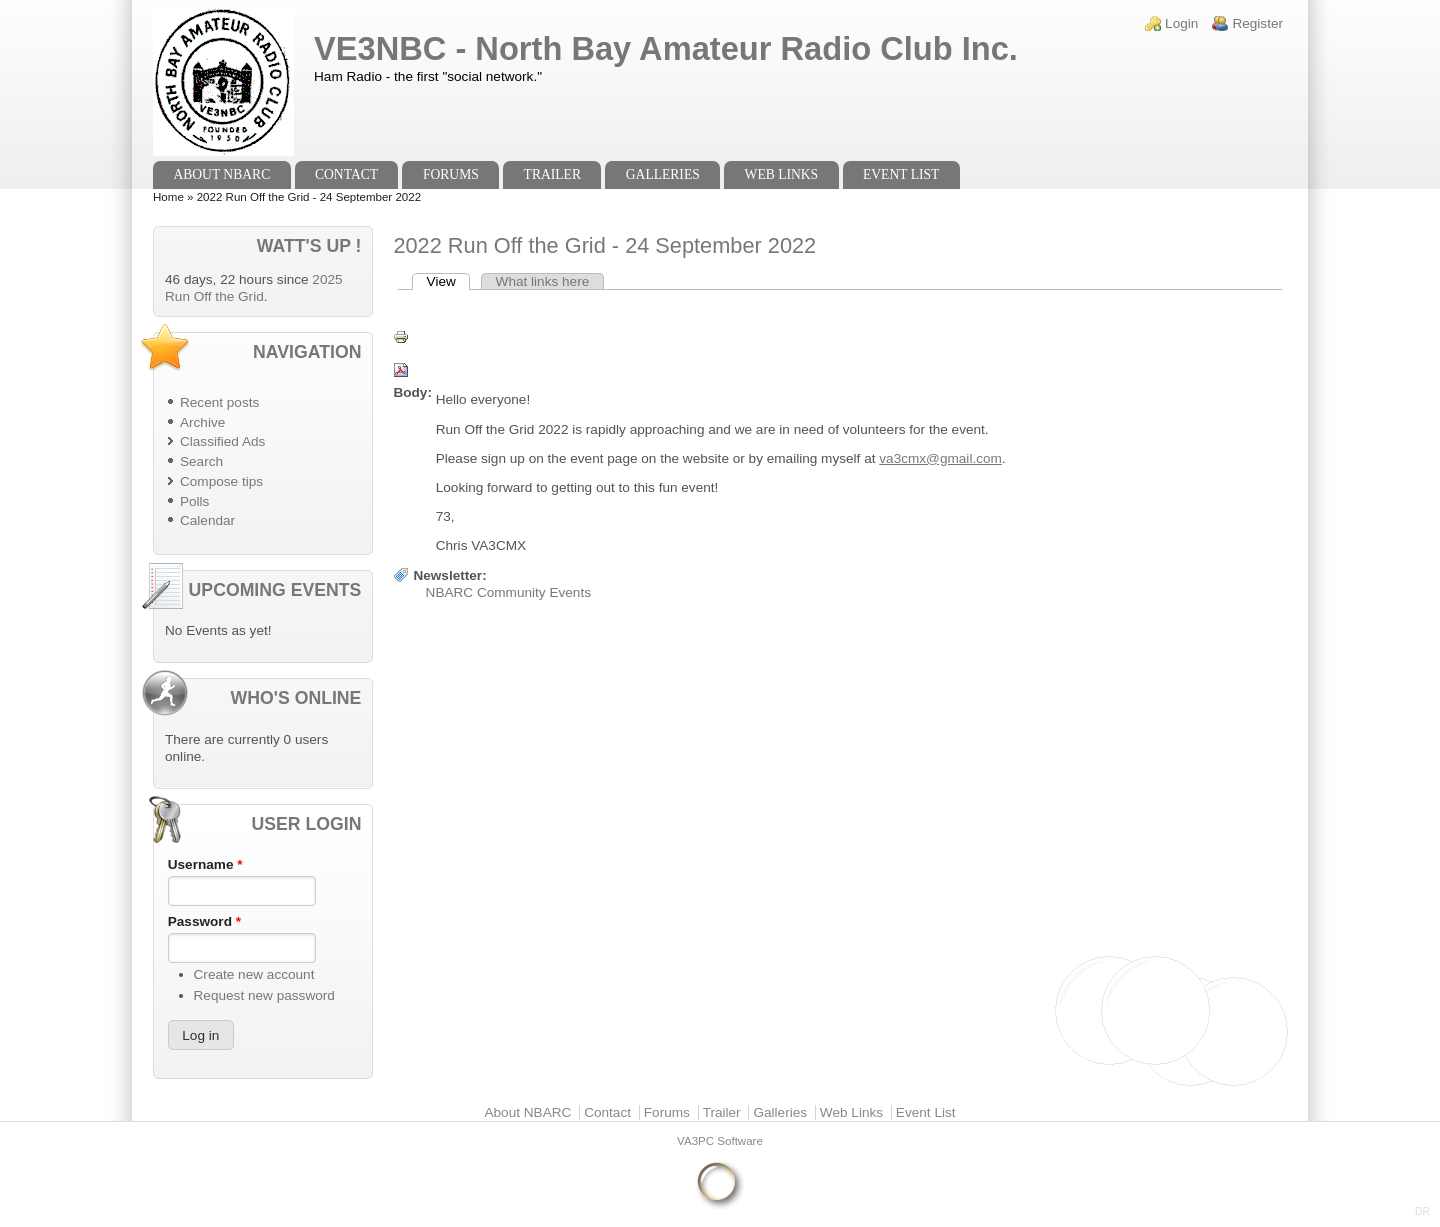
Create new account (254, 974)
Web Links (782, 174)
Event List (901, 174)
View (449, 281)
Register (1257, 23)
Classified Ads (222, 441)
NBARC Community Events (508, 592)
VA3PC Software (720, 1141)
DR (1422, 1211)
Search (201, 461)
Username (205, 864)
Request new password (264, 995)
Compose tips (221, 481)
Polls (194, 501)
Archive (202, 422)
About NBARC (221, 174)
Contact (346, 174)
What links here (543, 281)
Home (168, 197)
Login (1181, 23)
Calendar (207, 520)
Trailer (552, 174)
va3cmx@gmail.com (940, 458)
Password (204, 921)
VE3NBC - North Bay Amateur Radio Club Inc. (666, 48)
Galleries (663, 174)
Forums (451, 174)
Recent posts (219, 402)
